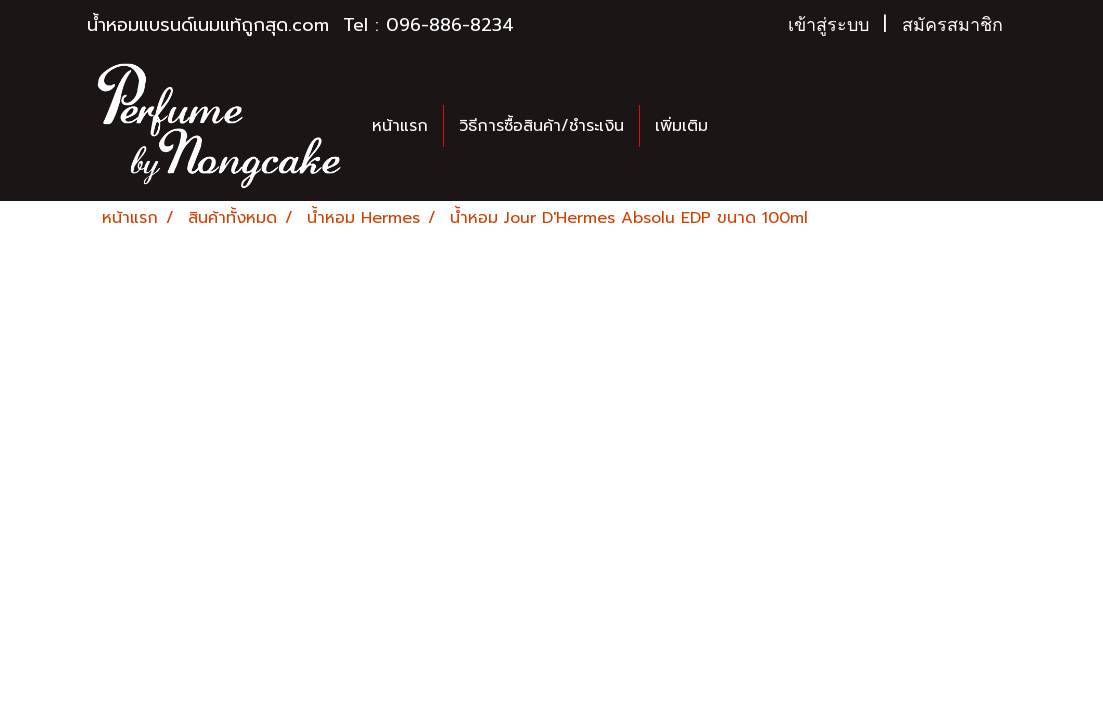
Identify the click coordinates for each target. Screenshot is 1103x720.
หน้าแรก (400, 126)
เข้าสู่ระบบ (828, 25)
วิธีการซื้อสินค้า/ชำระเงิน (541, 126)
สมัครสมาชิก (952, 25)
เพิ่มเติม (681, 126)
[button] (741, 126)
